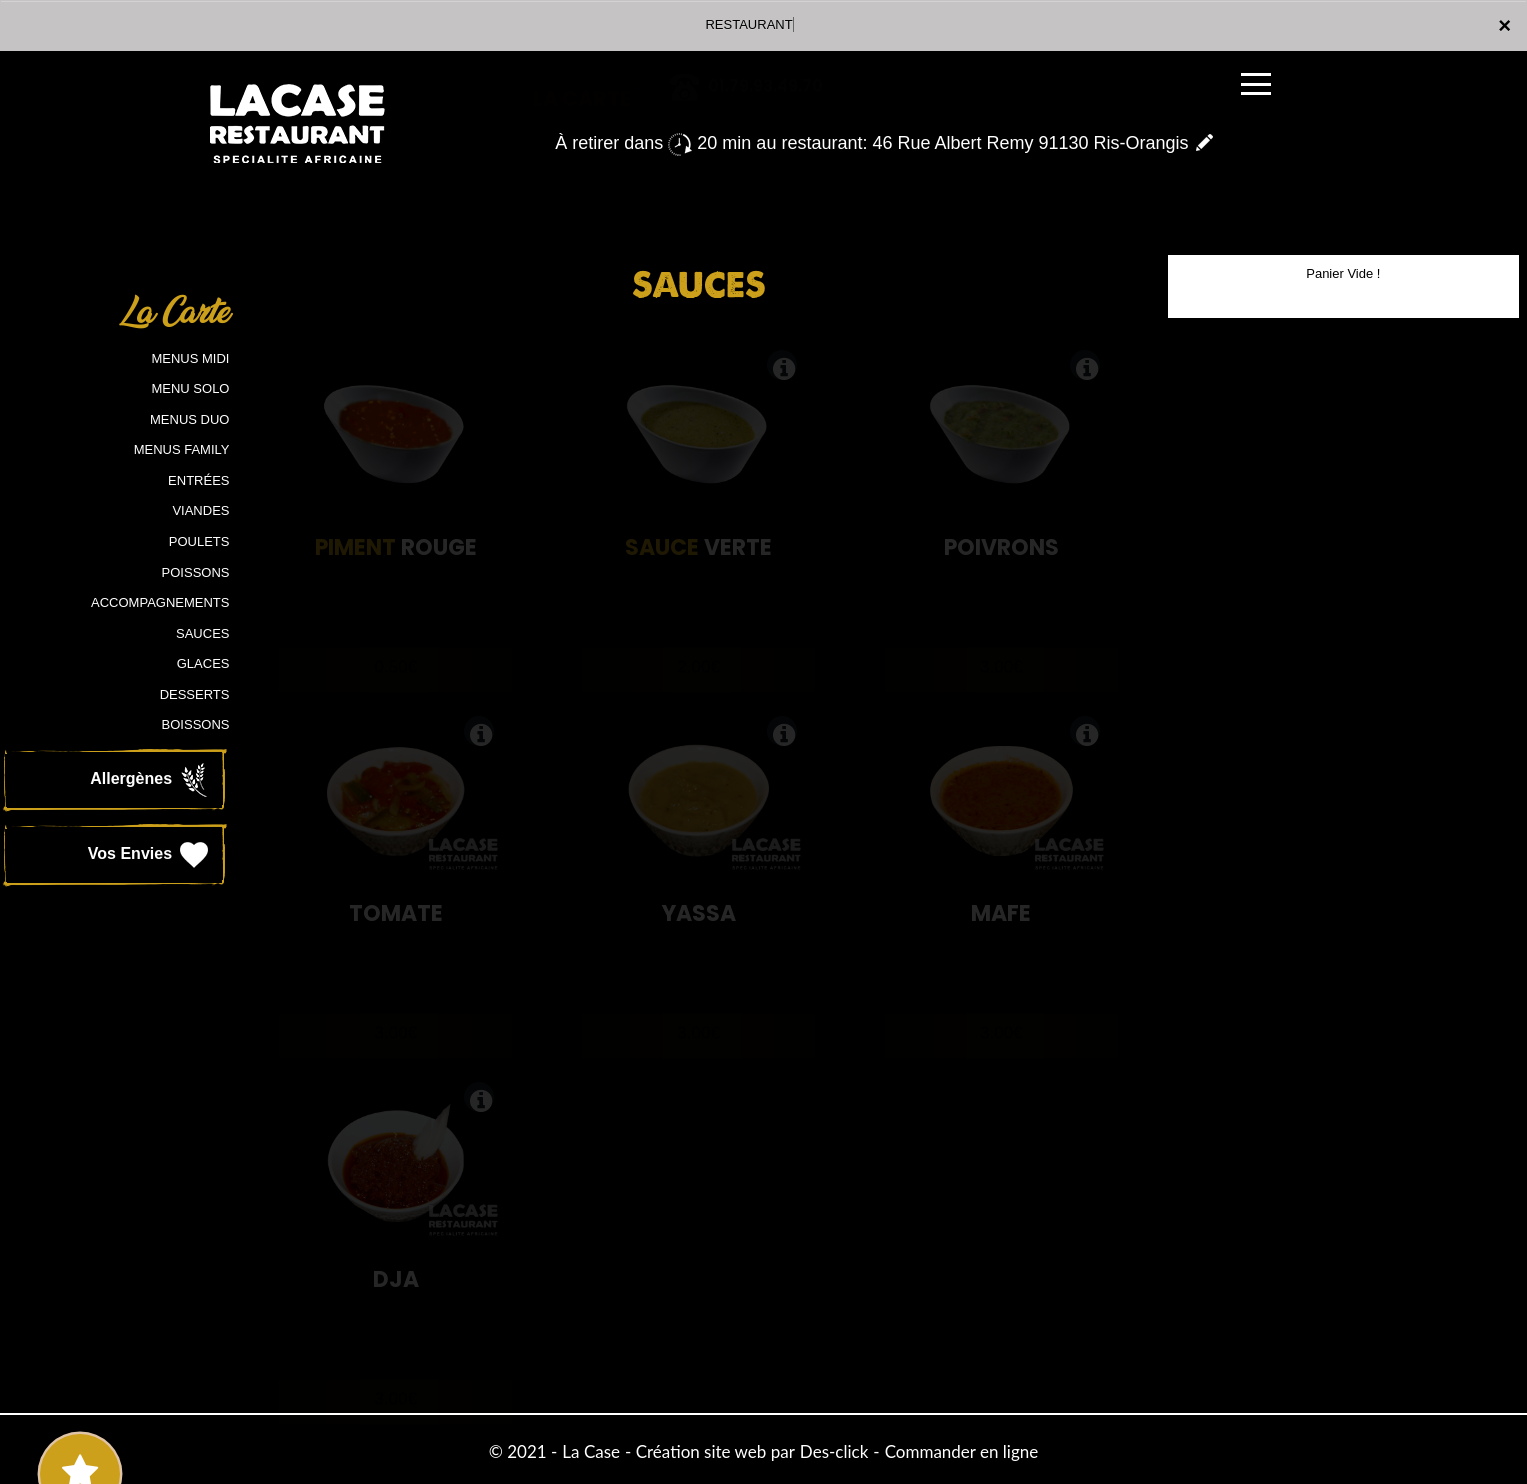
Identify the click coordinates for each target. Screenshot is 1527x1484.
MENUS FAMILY (182, 449)
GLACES (203, 663)
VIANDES (200, 510)
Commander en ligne (962, 1451)
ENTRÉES (198, 480)
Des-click (834, 1451)
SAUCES (202, 633)
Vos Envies (150, 855)
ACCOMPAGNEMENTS (160, 602)
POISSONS (196, 572)
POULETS (199, 541)
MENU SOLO (190, 388)
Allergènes (151, 780)
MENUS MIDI (190, 358)
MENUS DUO (189, 419)
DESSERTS (195, 694)
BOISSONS (196, 724)
